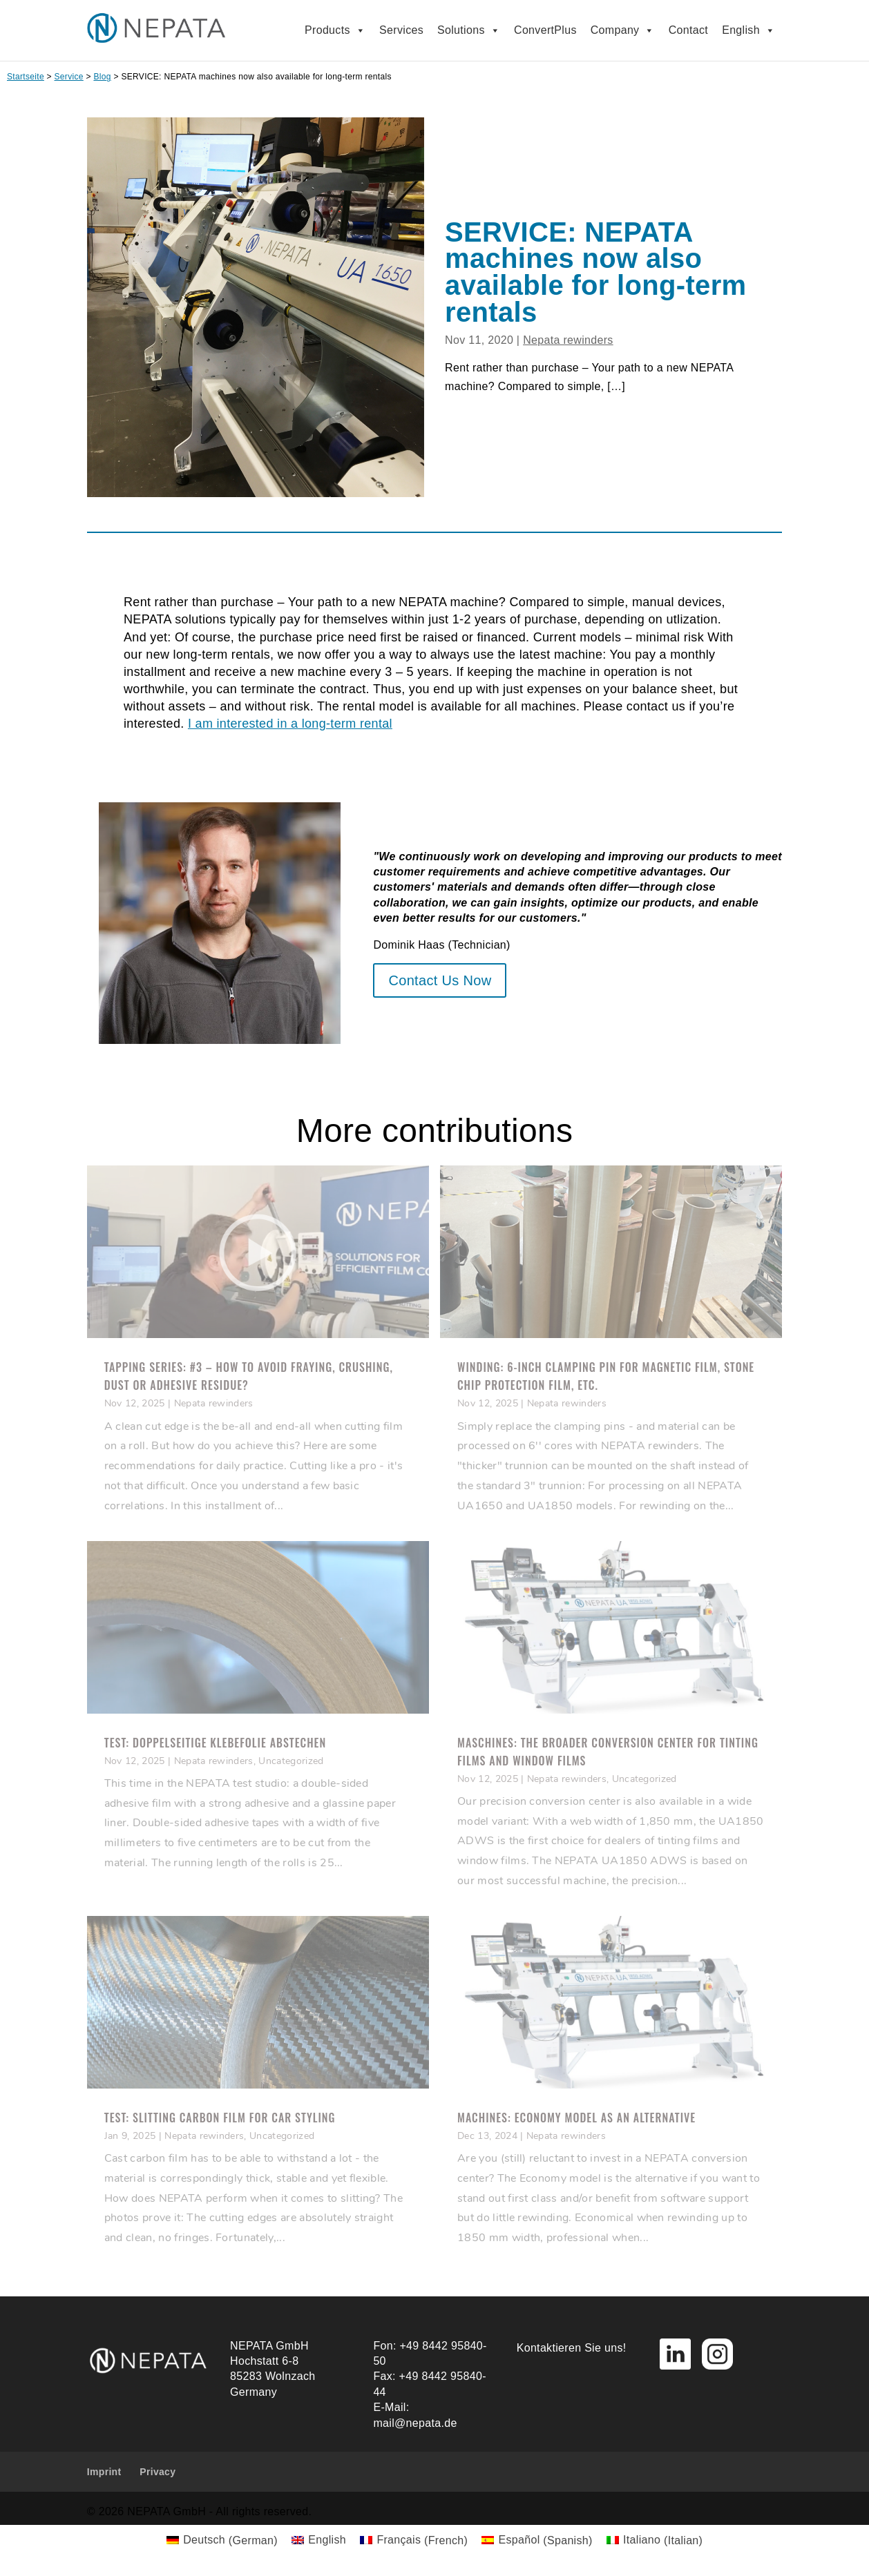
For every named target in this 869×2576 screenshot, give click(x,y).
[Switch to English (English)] (319, 2540)
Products (335, 30)
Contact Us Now (439, 980)
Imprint (104, 2471)
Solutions (468, 30)
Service (69, 76)
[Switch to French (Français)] (414, 2540)
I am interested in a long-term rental (290, 723)
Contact (688, 30)
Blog (102, 76)
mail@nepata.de (415, 2423)
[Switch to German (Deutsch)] (222, 2540)
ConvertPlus (545, 30)
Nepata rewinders (568, 340)
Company (623, 30)
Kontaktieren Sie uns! (572, 2348)
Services (401, 30)
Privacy (157, 2471)
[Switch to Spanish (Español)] (537, 2540)
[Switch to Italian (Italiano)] (655, 2540)
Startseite (25, 76)
